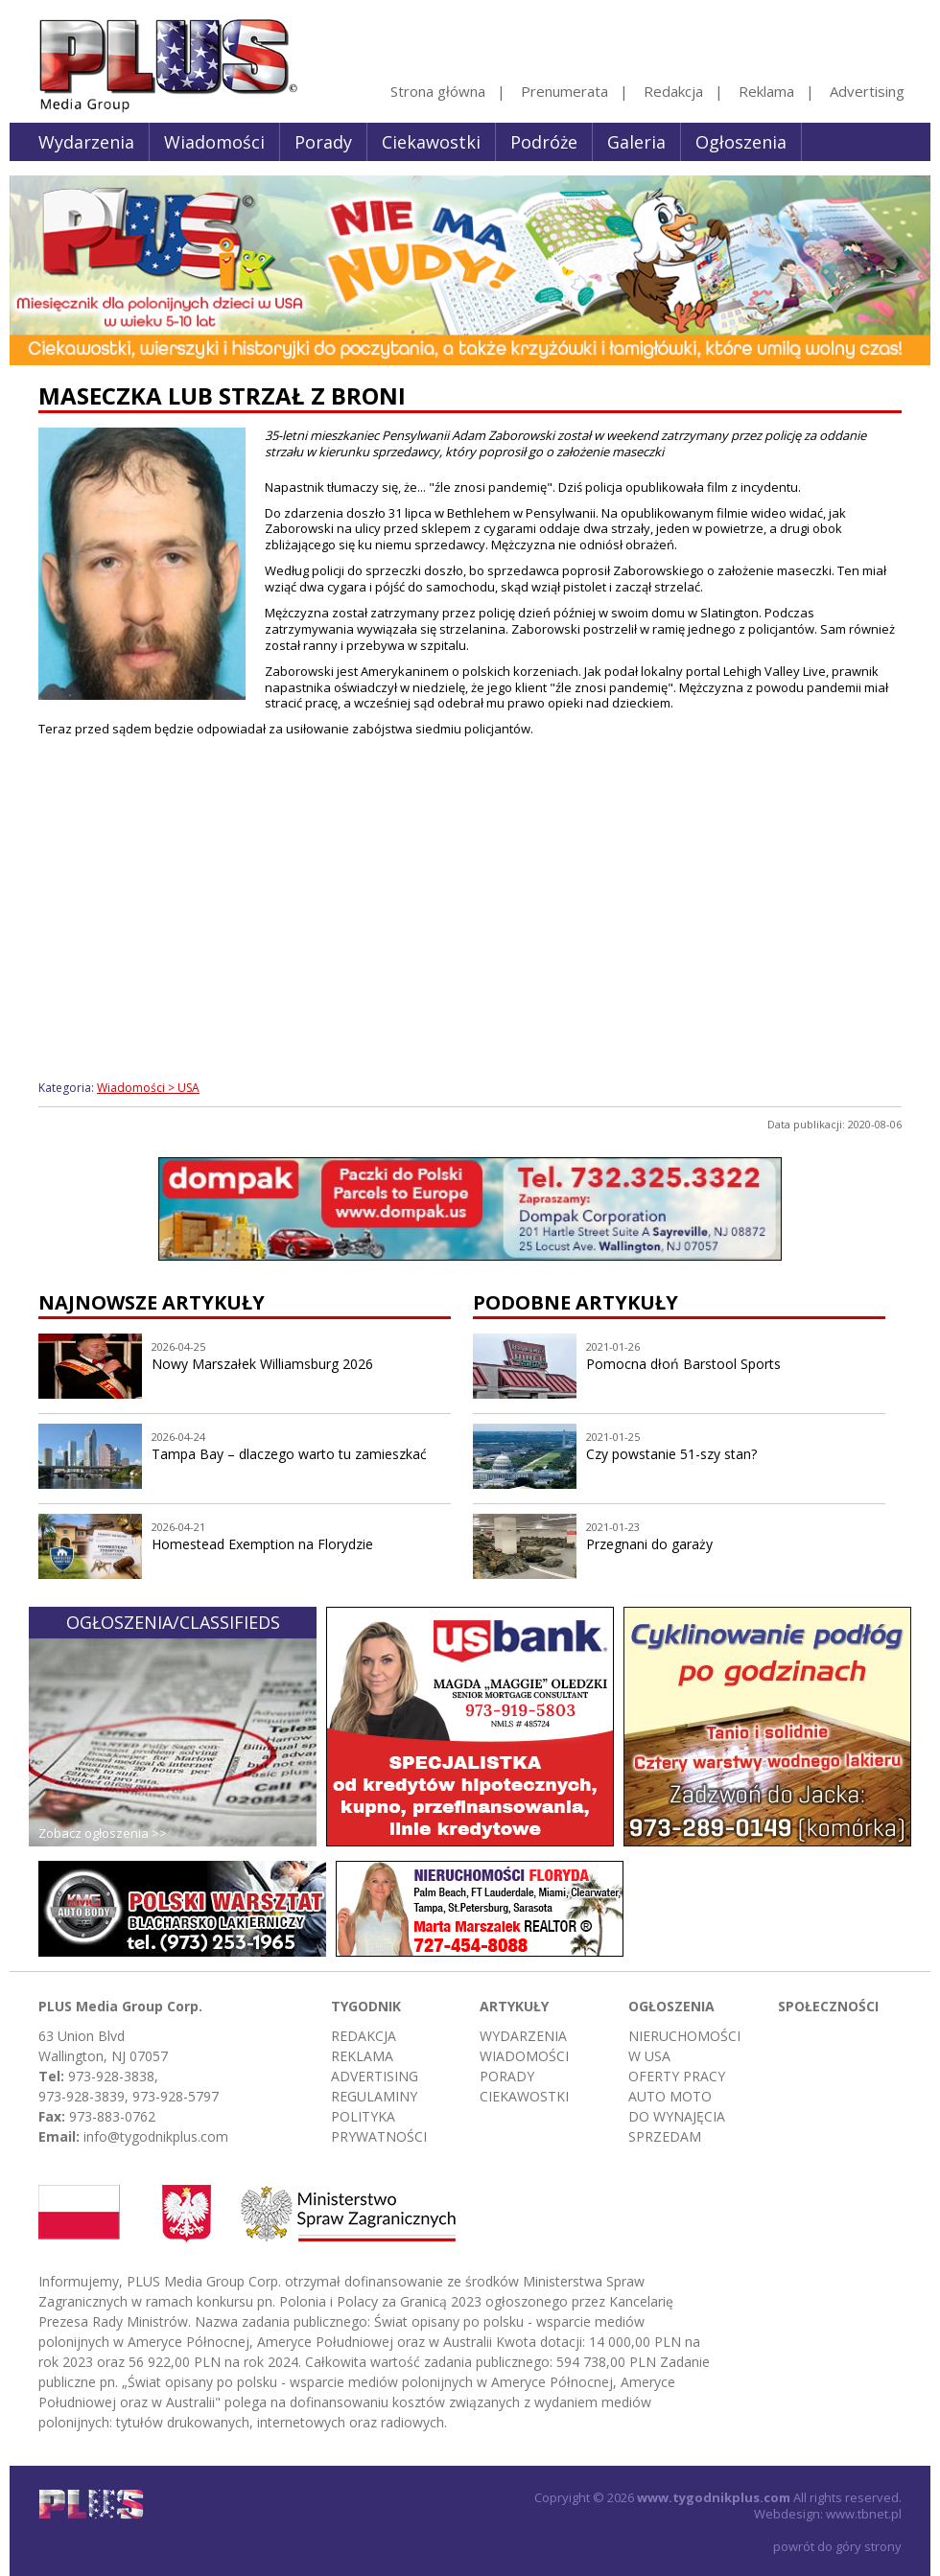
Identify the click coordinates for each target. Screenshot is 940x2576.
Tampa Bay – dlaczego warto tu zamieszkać (289, 1454)
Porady (323, 141)
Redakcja (673, 91)
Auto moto (670, 2096)
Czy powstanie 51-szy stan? (671, 1454)
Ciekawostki (431, 141)
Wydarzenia (86, 141)
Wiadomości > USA (148, 1087)
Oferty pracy (676, 2076)
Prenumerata (564, 91)
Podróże (543, 141)
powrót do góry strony (837, 2546)
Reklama (766, 91)
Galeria (636, 141)
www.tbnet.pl (864, 2513)
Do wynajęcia (676, 2116)
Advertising (867, 91)
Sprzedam (664, 2136)
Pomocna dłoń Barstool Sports (683, 1364)
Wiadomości (214, 141)
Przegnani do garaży (649, 1544)
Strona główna (437, 91)
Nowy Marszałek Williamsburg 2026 (262, 1364)
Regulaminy (374, 2096)
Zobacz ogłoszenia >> (102, 1833)
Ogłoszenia (741, 141)
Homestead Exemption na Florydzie (262, 1544)
